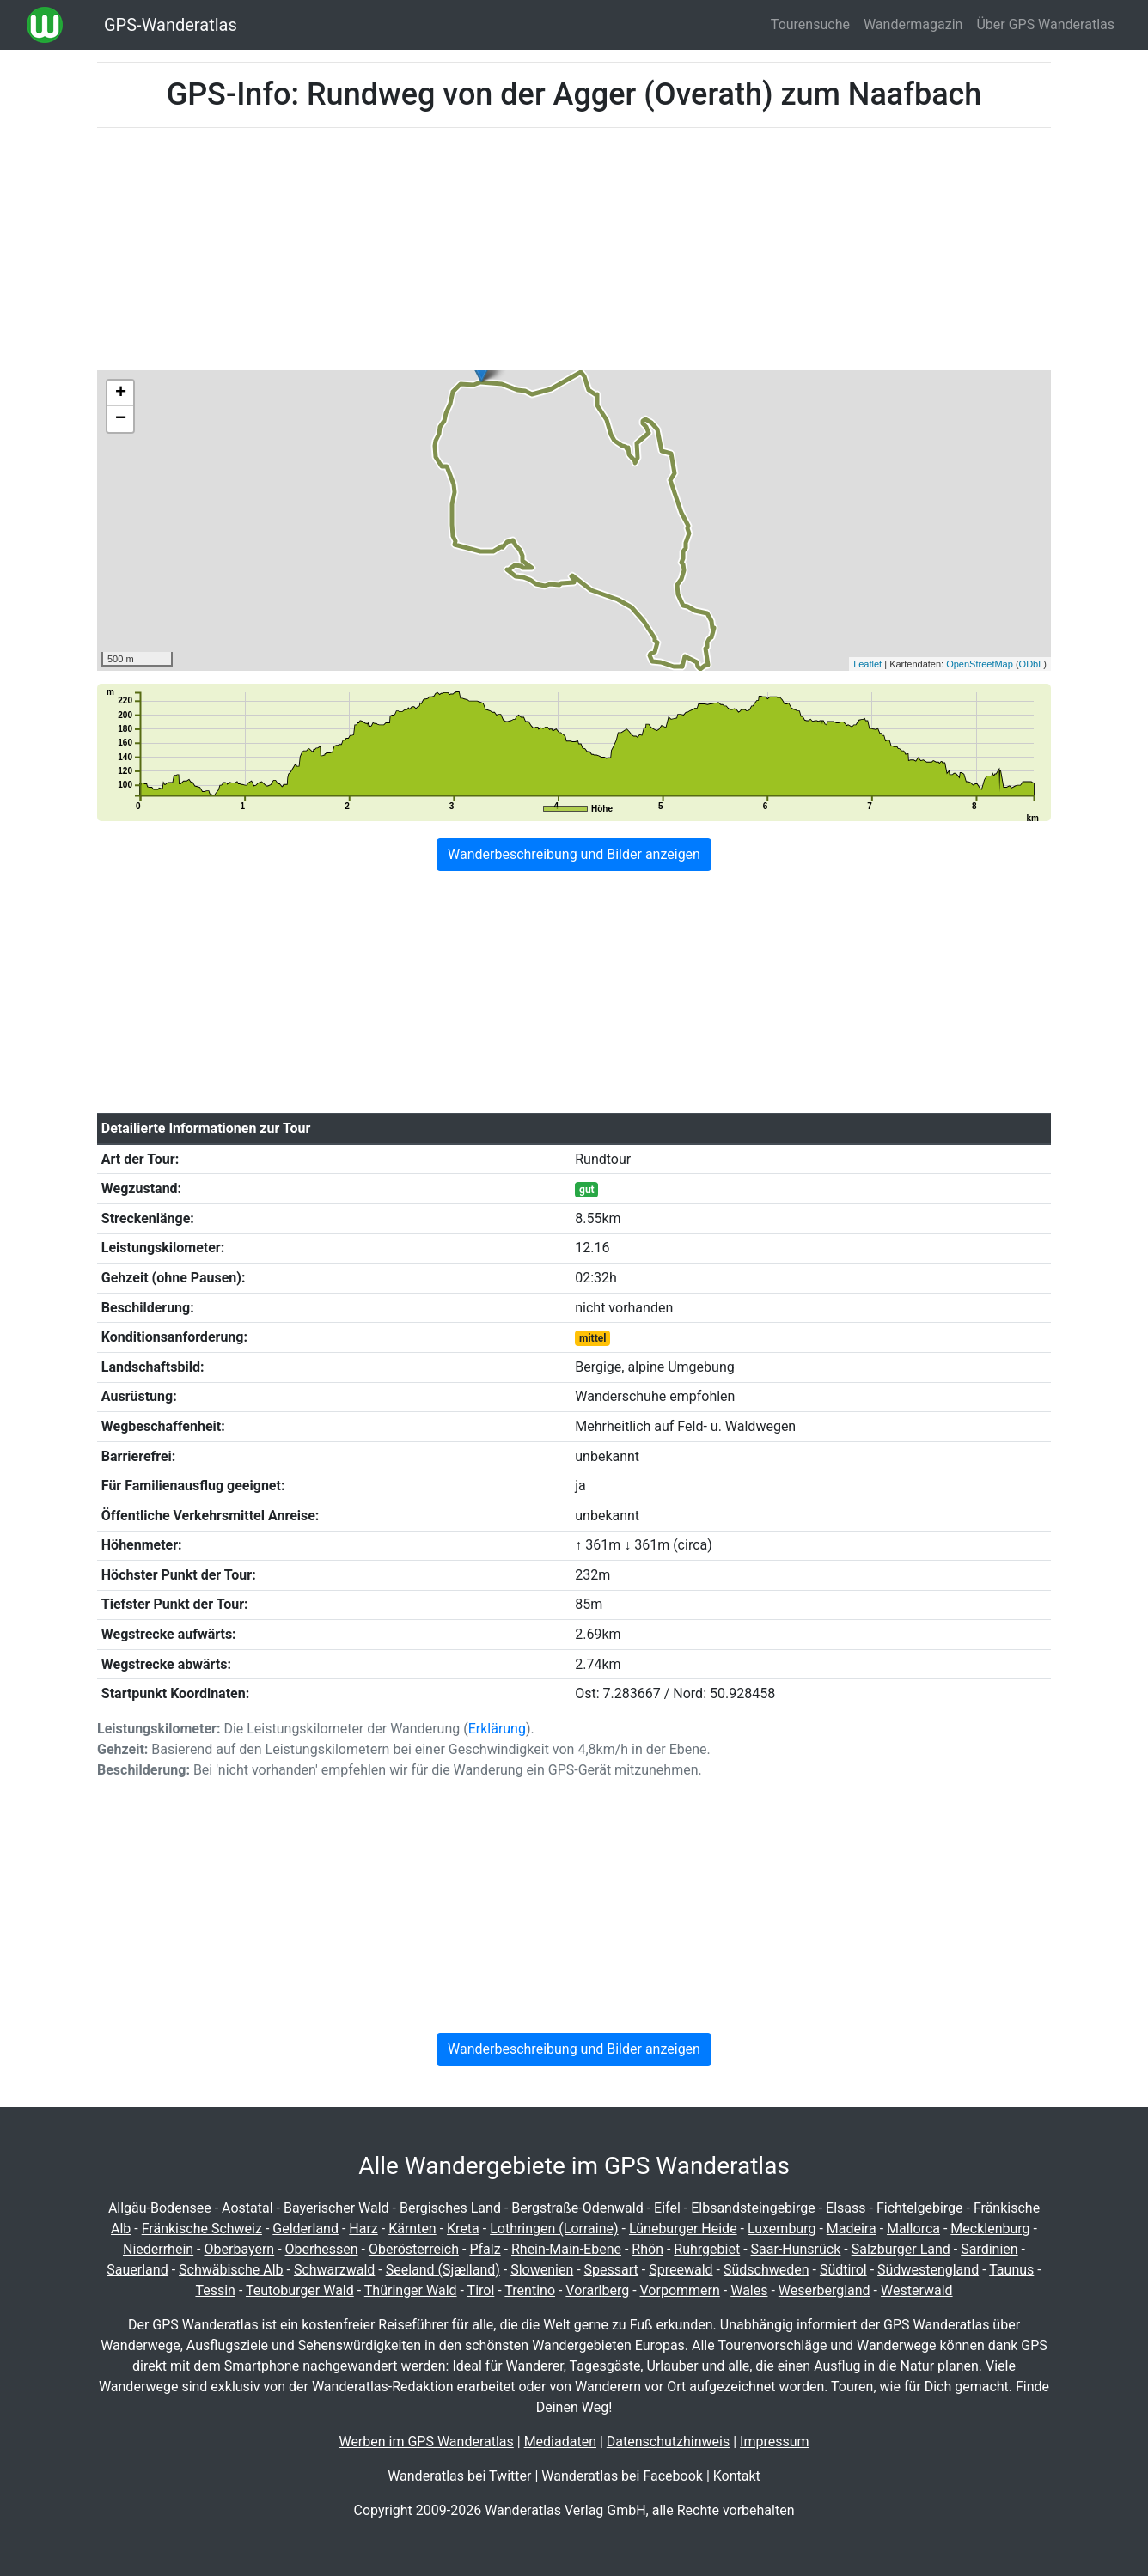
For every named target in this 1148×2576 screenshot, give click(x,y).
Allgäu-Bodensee (159, 2208)
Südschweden (766, 2270)
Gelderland (305, 2228)
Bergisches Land (450, 2208)
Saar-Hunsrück (796, 2249)
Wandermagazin (913, 24)
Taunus (1011, 2270)
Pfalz (484, 2249)
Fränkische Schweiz (202, 2228)
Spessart (611, 2270)
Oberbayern (240, 2249)
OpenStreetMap (979, 664)
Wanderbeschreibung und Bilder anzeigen (574, 854)
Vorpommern (680, 2290)
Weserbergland (824, 2290)
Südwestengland (928, 2270)
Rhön (647, 2249)
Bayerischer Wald (336, 2208)
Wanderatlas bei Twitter (459, 2476)
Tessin (215, 2290)
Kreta (463, 2228)
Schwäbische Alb (231, 2270)
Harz (363, 2228)
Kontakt (736, 2476)
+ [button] (120, 393)
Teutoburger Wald (300, 2290)
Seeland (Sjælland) (443, 2270)
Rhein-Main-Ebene (566, 2249)
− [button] (120, 419)
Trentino (529, 2290)
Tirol (481, 2290)
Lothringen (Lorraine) (554, 2228)
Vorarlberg (597, 2290)
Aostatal (247, 2208)
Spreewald (680, 2270)
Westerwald (917, 2290)
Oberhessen (321, 2249)
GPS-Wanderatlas (170, 25)
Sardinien (989, 2249)
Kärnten (412, 2228)
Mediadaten (560, 2441)
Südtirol (843, 2270)
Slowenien (541, 2270)
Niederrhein (158, 2249)
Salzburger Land (901, 2249)
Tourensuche (810, 24)
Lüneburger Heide (683, 2228)
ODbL (1031, 664)
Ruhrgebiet (707, 2249)
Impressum (774, 2441)
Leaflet (867, 664)
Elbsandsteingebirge (753, 2208)
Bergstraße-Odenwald (577, 2208)
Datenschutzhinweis (668, 2441)
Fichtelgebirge (919, 2208)
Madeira (851, 2228)
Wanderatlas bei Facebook (622, 2476)
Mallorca (913, 2228)
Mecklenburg (989, 2228)
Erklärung (497, 1728)
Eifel (667, 2208)
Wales (748, 2290)
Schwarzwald (334, 2270)
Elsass (845, 2208)
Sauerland (137, 2270)
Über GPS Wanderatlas (1045, 24)
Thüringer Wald (410, 2290)
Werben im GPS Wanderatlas (426, 2441)
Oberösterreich (414, 2249)
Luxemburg (781, 2228)
